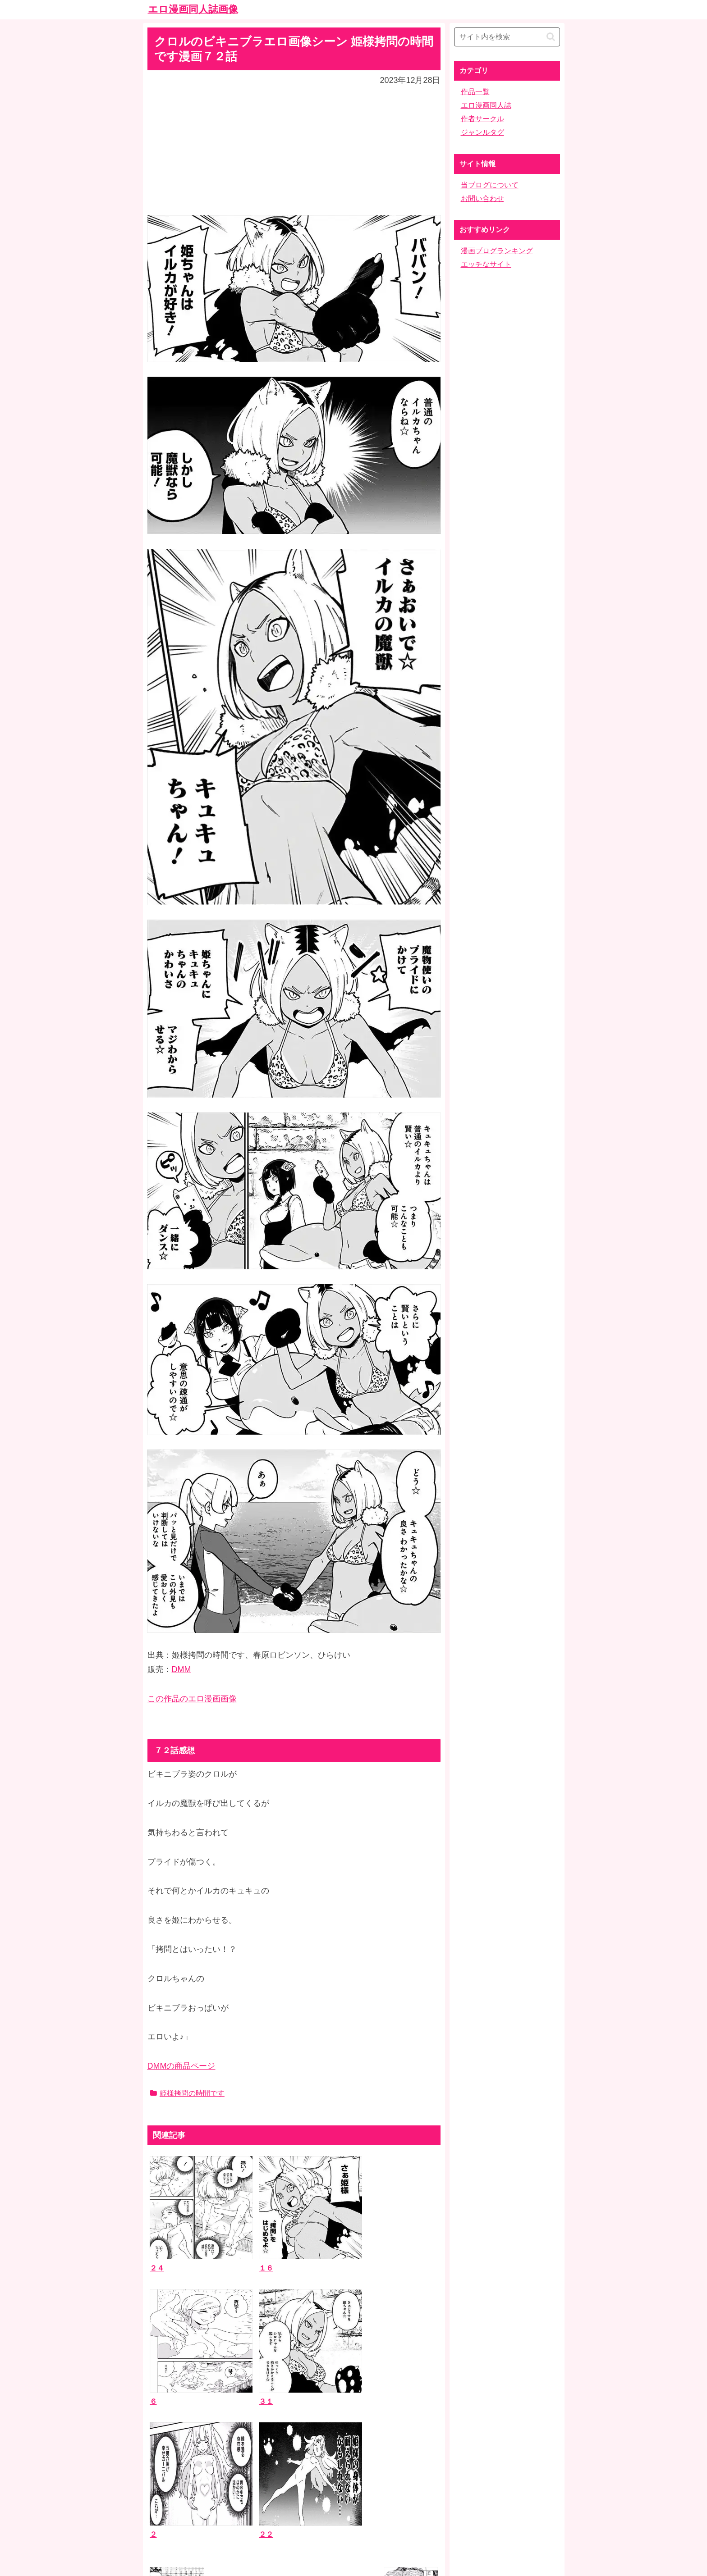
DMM (181, 1669)
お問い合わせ (482, 198)
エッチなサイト (486, 264)
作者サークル (482, 119)
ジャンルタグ (482, 132)
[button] (551, 37)
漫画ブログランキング (497, 251)
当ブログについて (490, 185)
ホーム (353, 2504)
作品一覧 (475, 92)
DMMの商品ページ (181, 2065)
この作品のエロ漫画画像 (192, 1698)
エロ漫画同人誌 (486, 105)
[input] (507, 36)
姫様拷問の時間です (187, 2093)
